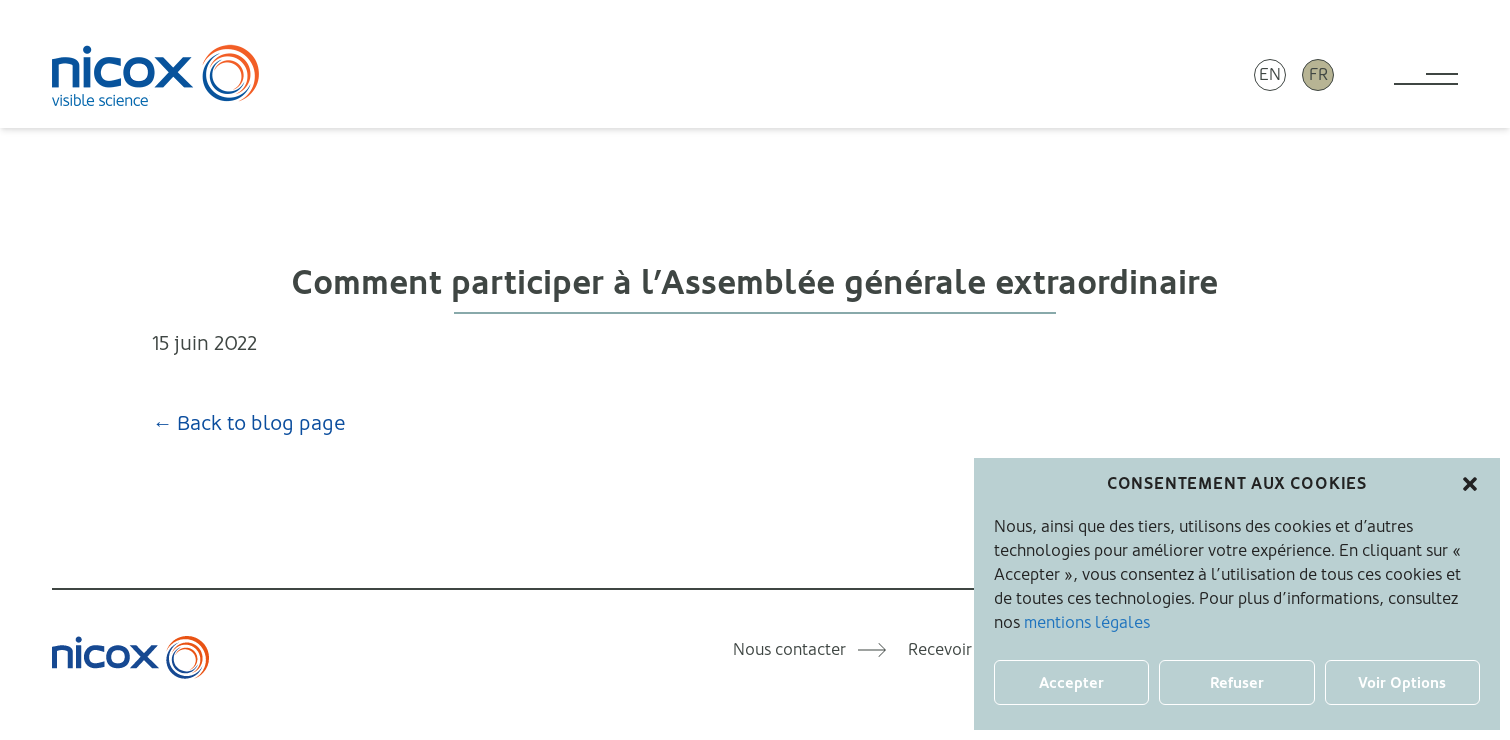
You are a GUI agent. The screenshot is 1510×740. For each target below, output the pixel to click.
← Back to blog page (249, 423)
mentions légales (1087, 622)
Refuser (1237, 683)
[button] (1470, 484)
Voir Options (1402, 683)
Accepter (1071, 683)
